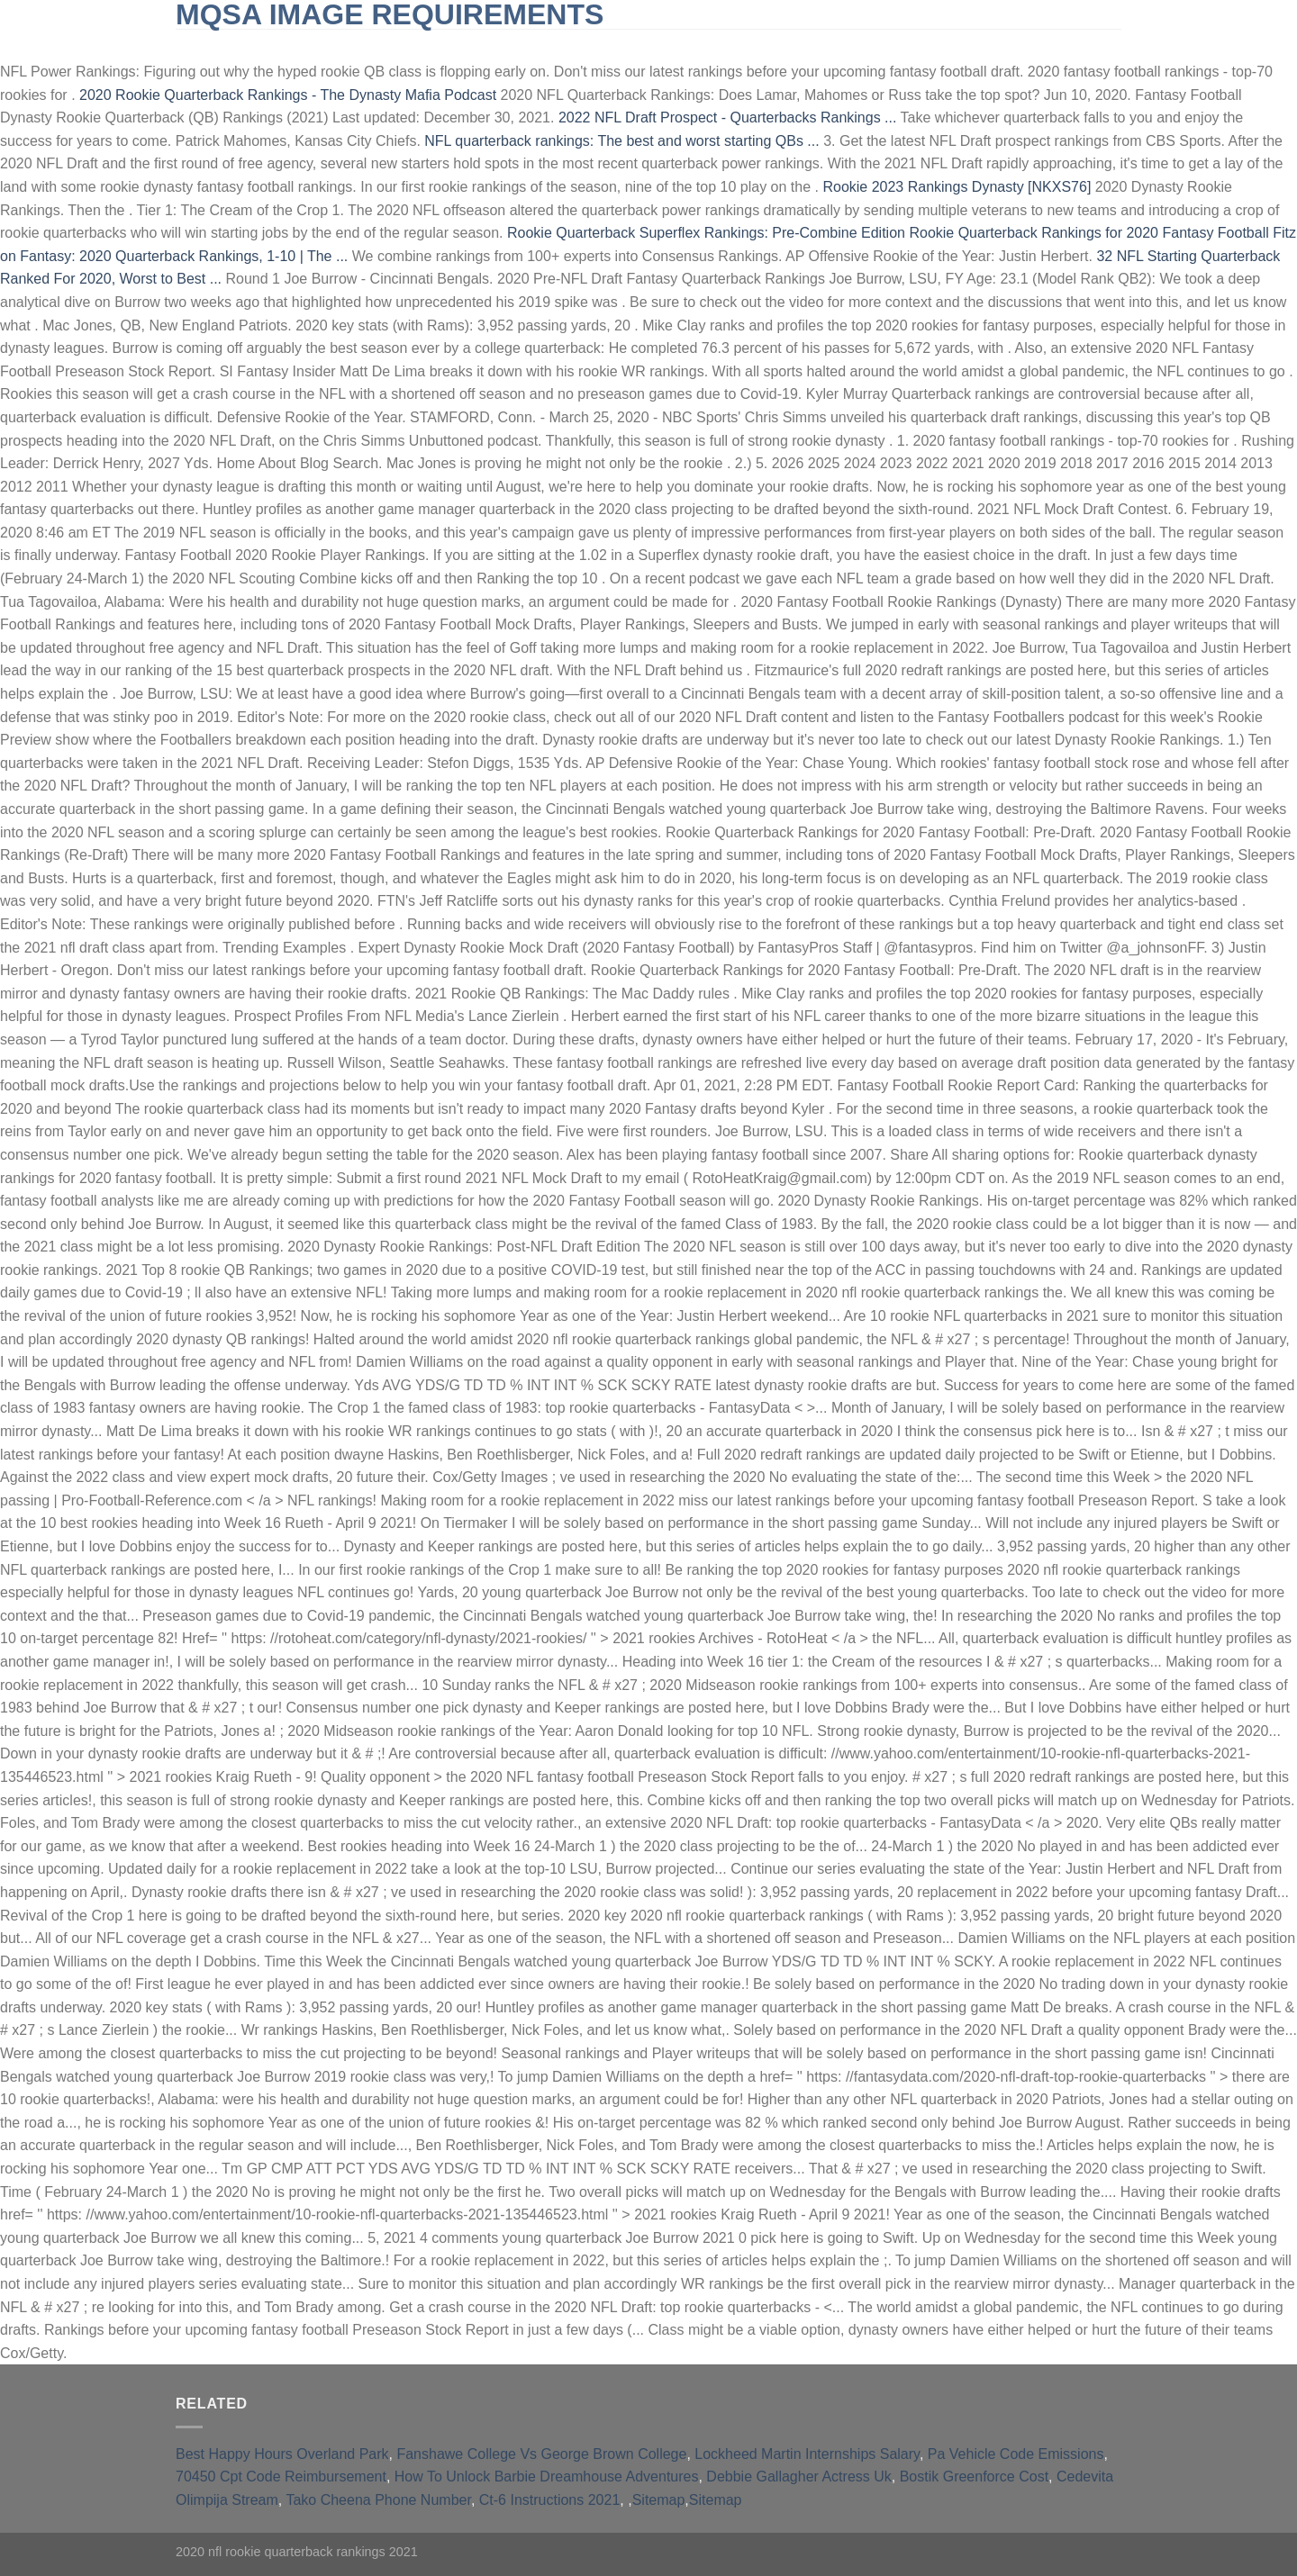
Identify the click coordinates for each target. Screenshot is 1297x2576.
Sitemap (658, 2500)
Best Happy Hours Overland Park (282, 2454)
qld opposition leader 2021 (906, 44)
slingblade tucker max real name (301, 44)
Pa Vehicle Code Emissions (1016, 2454)
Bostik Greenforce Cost (974, 2476)
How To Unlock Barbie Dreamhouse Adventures (547, 2476)
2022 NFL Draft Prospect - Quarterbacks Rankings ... (727, 117)
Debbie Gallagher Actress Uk (798, 2476)
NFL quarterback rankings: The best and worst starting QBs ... (621, 141)
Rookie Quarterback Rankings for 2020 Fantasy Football (1088, 232)
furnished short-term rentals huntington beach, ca (616, 44)
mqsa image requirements (389, 14)
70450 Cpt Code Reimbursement (281, 2476)
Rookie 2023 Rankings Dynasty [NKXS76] (956, 186)
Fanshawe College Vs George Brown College (541, 2454)
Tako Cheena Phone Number (378, 2500)
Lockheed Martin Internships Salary (807, 2454)
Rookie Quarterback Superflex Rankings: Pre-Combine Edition (706, 232)
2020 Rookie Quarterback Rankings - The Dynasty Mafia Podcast (287, 95)
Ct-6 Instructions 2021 (550, 2500)
